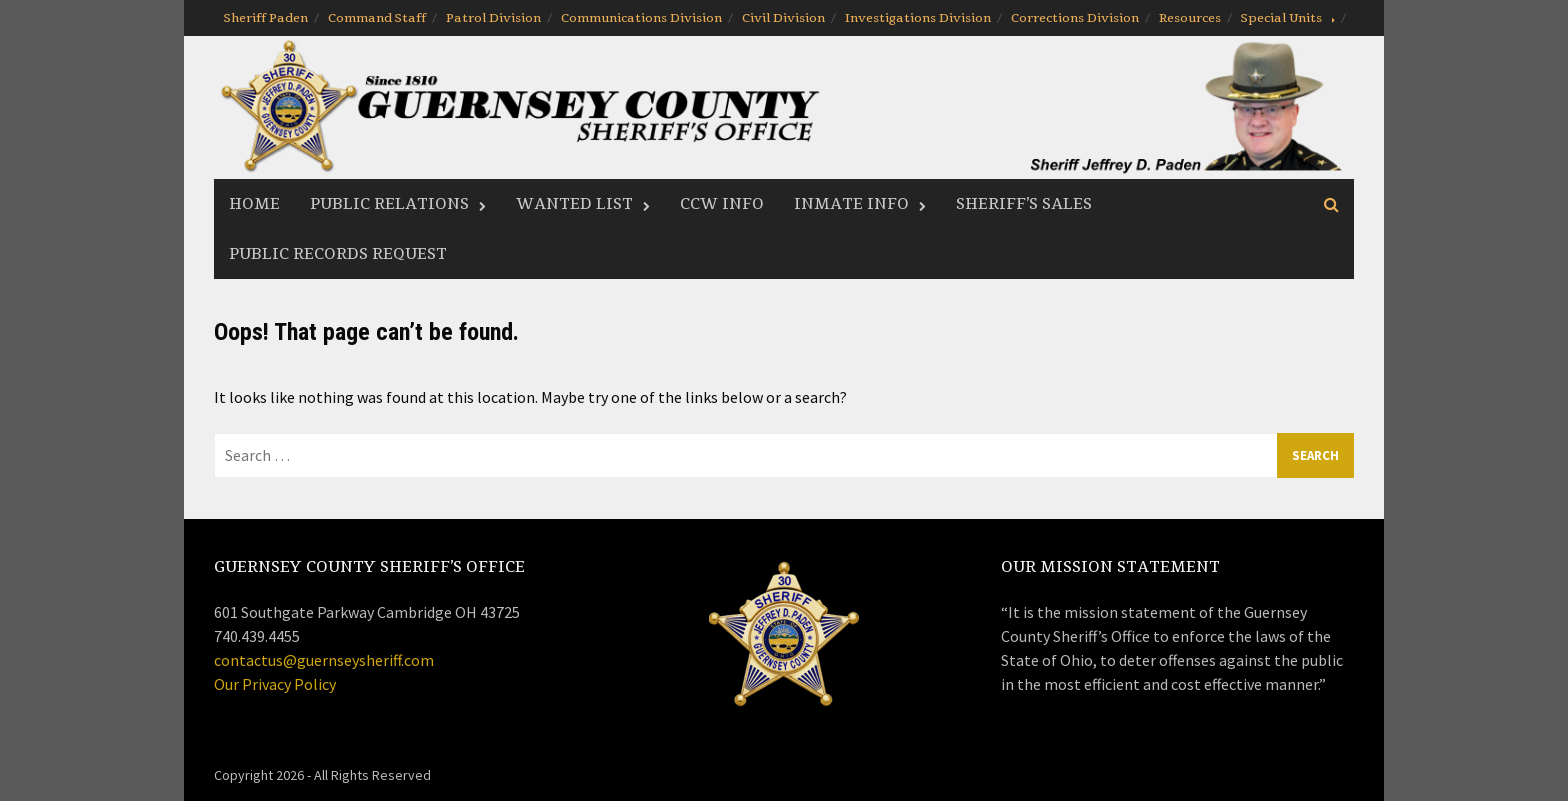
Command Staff (377, 18)
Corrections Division (1075, 18)
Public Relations (389, 204)
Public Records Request (338, 254)
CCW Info (722, 204)
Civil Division (783, 18)
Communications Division (641, 18)
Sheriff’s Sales (1024, 204)
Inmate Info (851, 204)
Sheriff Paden (266, 18)
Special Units (1281, 18)
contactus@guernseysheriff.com (324, 660)
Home (254, 204)
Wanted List (574, 204)
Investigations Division (918, 18)
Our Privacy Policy (275, 684)
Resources (1190, 18)
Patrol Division (493, 18)
